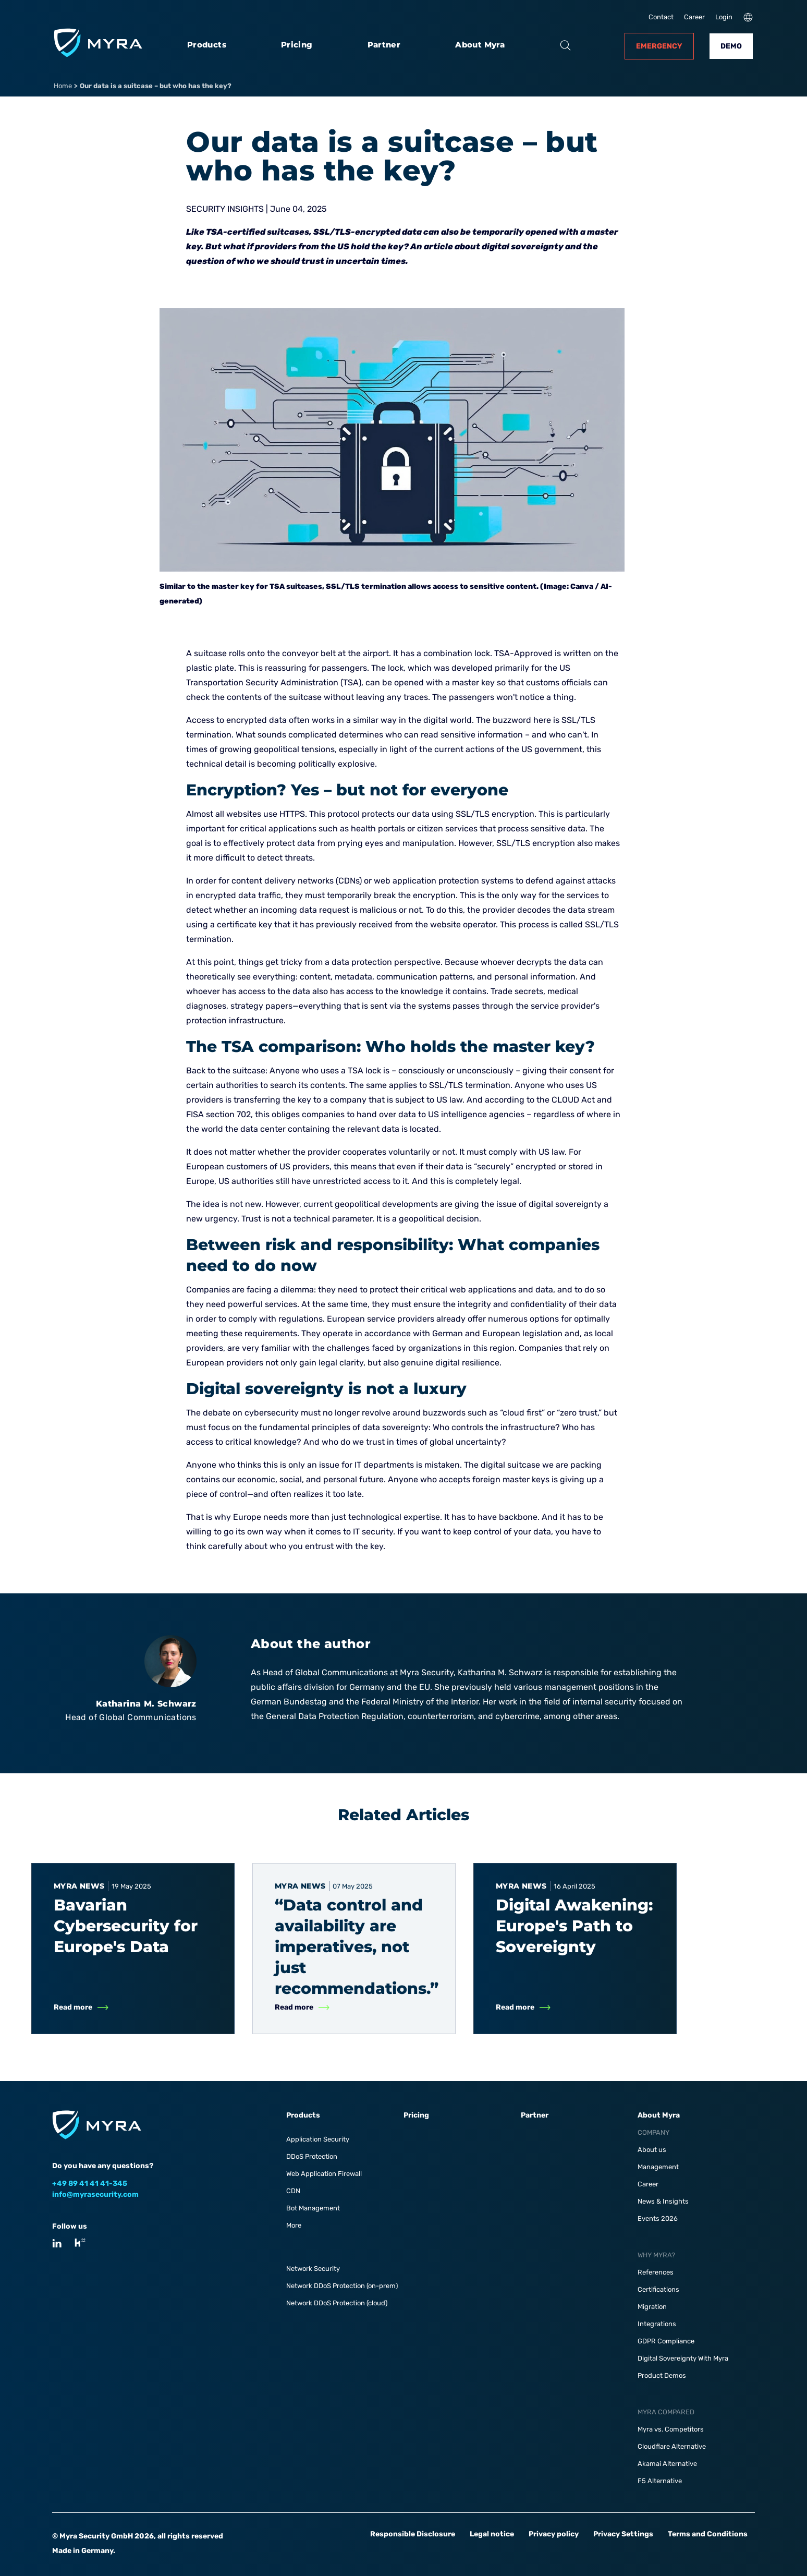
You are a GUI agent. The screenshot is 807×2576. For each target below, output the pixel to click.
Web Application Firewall (324, 2174)
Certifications (658, 2289)
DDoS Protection (311, 2156)
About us (652, 2150)
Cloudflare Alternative (672, 2446)
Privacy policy (554, 2534)
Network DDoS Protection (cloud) (336, 2303)
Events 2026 (658, 2218)
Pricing (297, 45)
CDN (293, 2191)
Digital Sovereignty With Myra (683, 2358)
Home (63, 86)
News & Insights (663, 2201)
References (656, 2272)
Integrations (657, 2324)
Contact (661, 17)
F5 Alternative (660, 2481)
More (293, 2225)
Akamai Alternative (667, 2464)
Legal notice (492, 2534)
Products (206, 45)
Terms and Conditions (708, 2534)
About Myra (480, 45)
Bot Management (313, 2208)
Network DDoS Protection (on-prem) (342, 2286)
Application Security (317, 2139)
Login (723, 17)
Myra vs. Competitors (671, 2429)
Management (658, 2167)
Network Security (313, 2268)
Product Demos (662, 2375)
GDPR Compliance (666, 2341)
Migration (652, 2307)
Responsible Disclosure (412, 2534)
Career (694, 17)
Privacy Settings (623, 2534)
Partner (384, 45)
